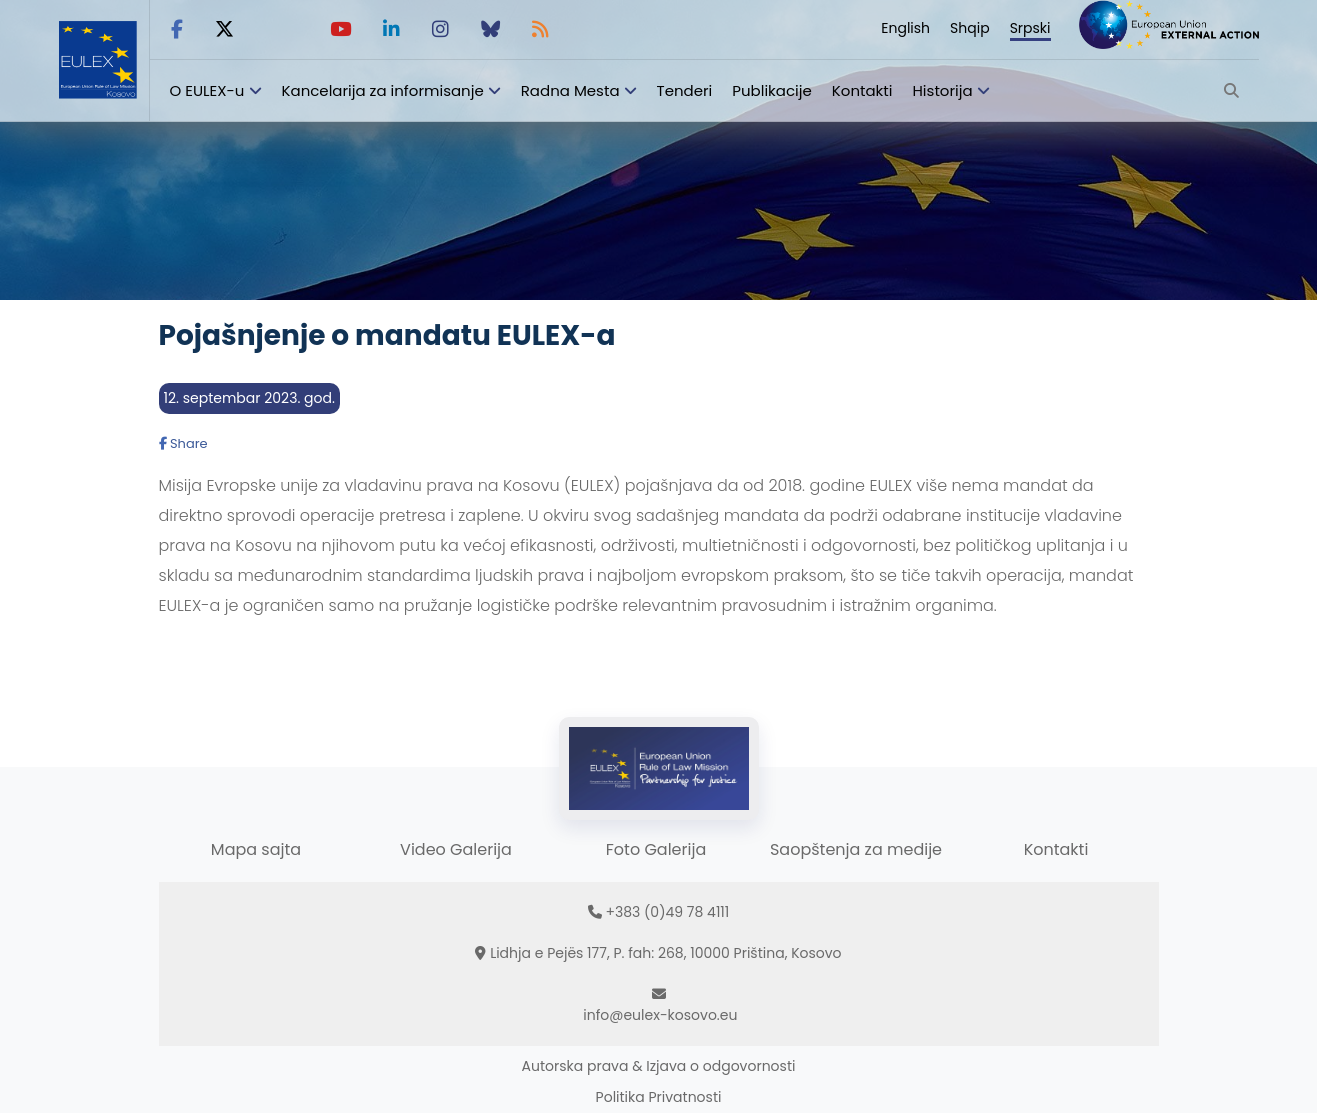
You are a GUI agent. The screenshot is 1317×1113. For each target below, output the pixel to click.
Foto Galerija (656, 849)
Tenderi (685, 90)
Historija (942, 90)
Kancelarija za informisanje (385, 90)
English (905, 28)
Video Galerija (456, 849)
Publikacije (772, 90)
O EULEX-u (207, 90)
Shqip (970, 28)
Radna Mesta (570, 90)
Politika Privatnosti (659, 1097)
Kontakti (862, 90)
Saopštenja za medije (856, 849)
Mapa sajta (256, 849)
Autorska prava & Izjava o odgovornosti (659, 1066)
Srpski (1030, 28)
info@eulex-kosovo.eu (660, 1015)
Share (183, 443)
